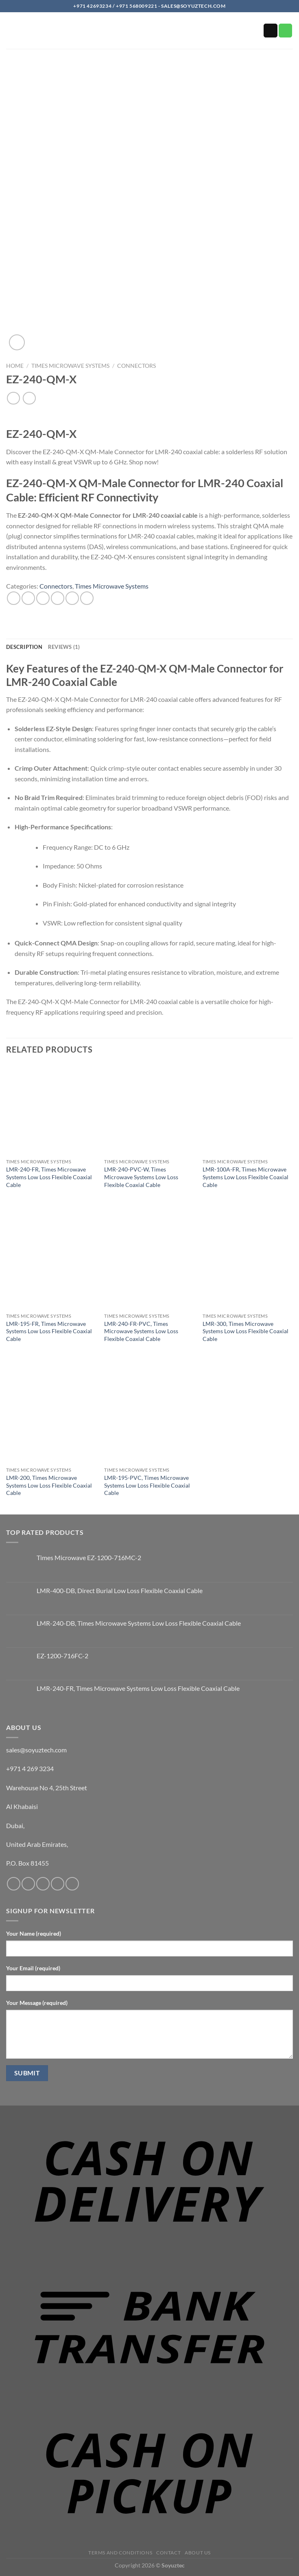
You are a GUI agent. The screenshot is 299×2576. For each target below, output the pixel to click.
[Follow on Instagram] (28, 1883)
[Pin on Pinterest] (72, 598)
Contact (168, 2553)
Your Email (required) (33, 1968)
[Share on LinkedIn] (87, 598)
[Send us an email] (270, 30)
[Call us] (285, 30)
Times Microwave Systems (70, 366)
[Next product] (13, 398)
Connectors (136, 366)
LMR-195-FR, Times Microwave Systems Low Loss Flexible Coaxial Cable (49, 1331)
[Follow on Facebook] (13, 1883)
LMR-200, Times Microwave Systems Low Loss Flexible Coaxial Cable (49, 1485)
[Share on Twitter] (43, 598)
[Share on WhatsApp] (13, 598)
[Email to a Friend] (57, 598)
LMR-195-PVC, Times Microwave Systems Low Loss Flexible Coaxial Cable (147, 1485)
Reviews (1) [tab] (64, 647)
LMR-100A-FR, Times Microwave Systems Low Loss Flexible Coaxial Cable (245, 1177)
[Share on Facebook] (28, 598)
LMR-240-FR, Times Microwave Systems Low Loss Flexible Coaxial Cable (49, 1177)
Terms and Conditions (120, 2553)
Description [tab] (24, 647)
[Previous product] (29, 398)
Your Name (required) (33, 1933)
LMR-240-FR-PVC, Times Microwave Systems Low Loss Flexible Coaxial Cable (141, 1331)
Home (15, 366)
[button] (11, 33)
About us (198, 2553)
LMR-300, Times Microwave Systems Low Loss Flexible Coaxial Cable (245, 1331)
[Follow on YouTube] (72, 1883)
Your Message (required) (37, 2002)
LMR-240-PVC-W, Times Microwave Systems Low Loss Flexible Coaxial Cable (141, 1177)
